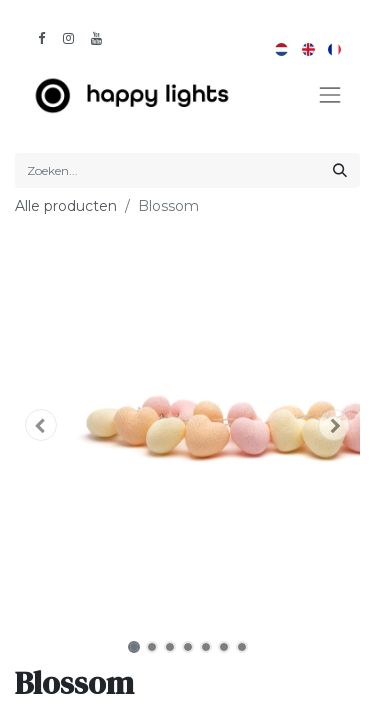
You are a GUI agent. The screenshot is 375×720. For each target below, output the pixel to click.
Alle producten (66, 206)
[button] (41, 425)
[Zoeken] (340, 170)
